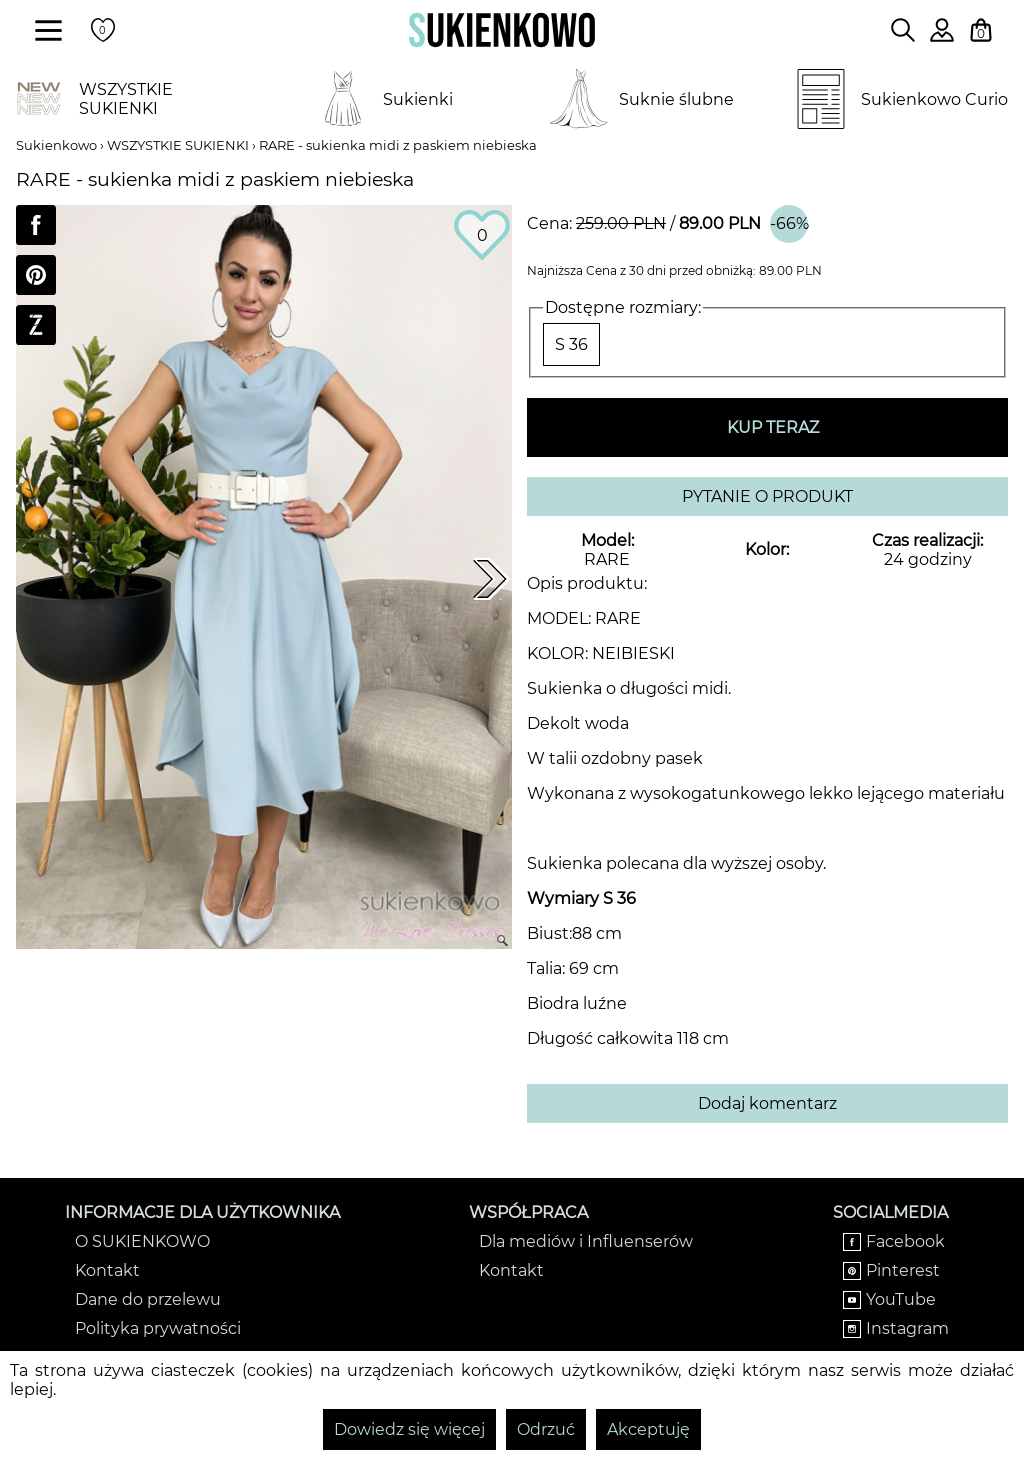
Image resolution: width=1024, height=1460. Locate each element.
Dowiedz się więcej (409, 1429)
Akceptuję (648, 1429)
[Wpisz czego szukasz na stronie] (903, 30)
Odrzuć (546, 1429)
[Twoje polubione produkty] (103, 30)
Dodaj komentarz (767, 1103)
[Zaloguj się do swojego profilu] (942, 36)
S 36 (571, 344)
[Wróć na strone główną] (502, 30)
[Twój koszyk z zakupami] (981, 30)
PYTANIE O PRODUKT (767, 496)
